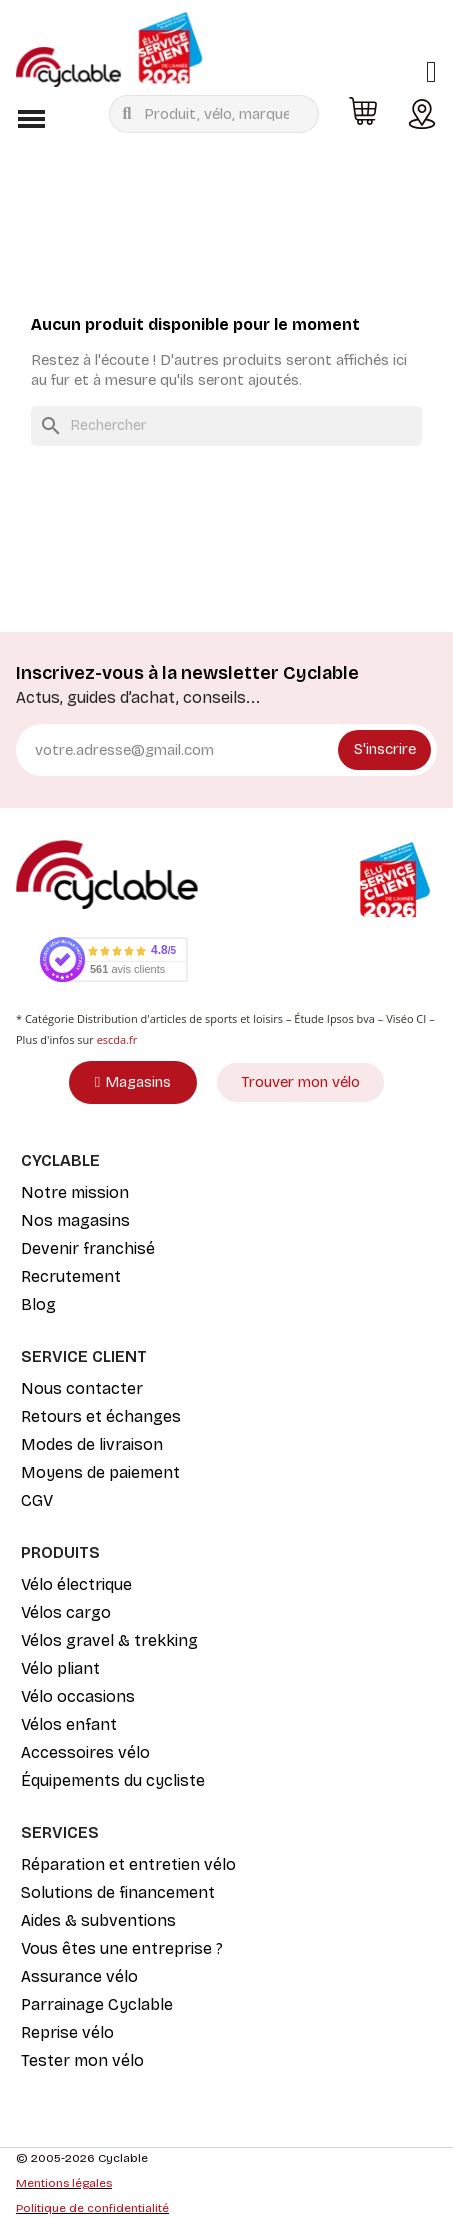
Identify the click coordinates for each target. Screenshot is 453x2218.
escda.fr (117, 1039)
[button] (31, 119)
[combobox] (218, 114)
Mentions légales (64, 2183)
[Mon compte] (431, 72)
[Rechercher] (226, 426)
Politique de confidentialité (92, 2208)
